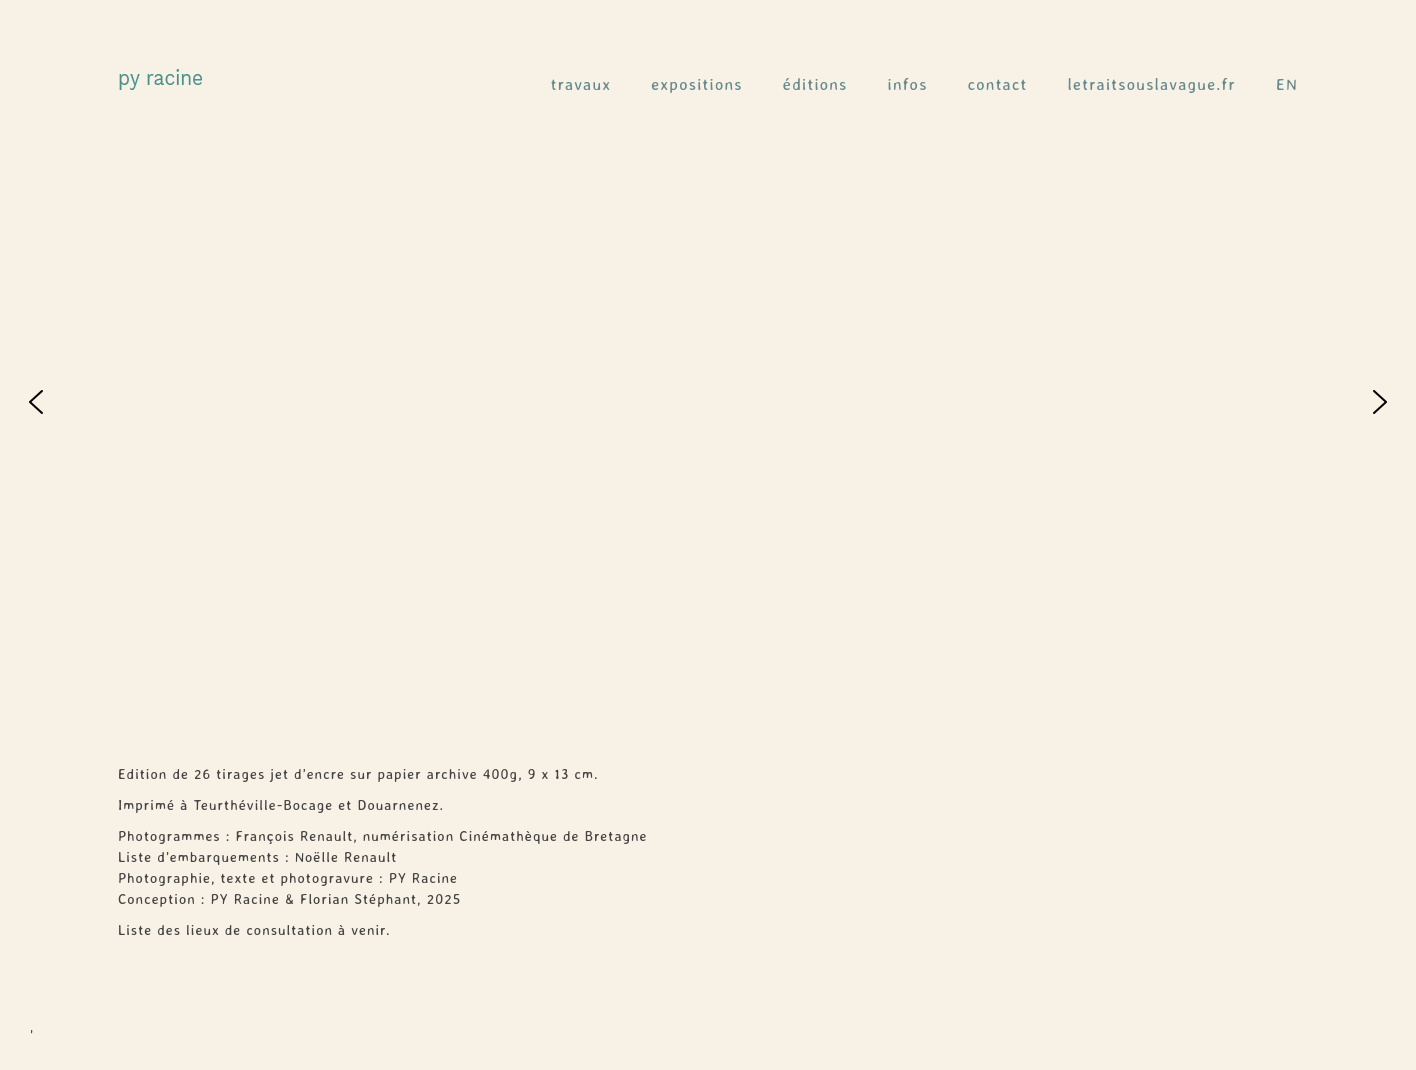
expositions (697, 84)
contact (998, 84)
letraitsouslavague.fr (1152, 84)
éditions (815, 84)
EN (1287, 84)
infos (908, 84)
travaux (581, 84)
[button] (36, 402)
